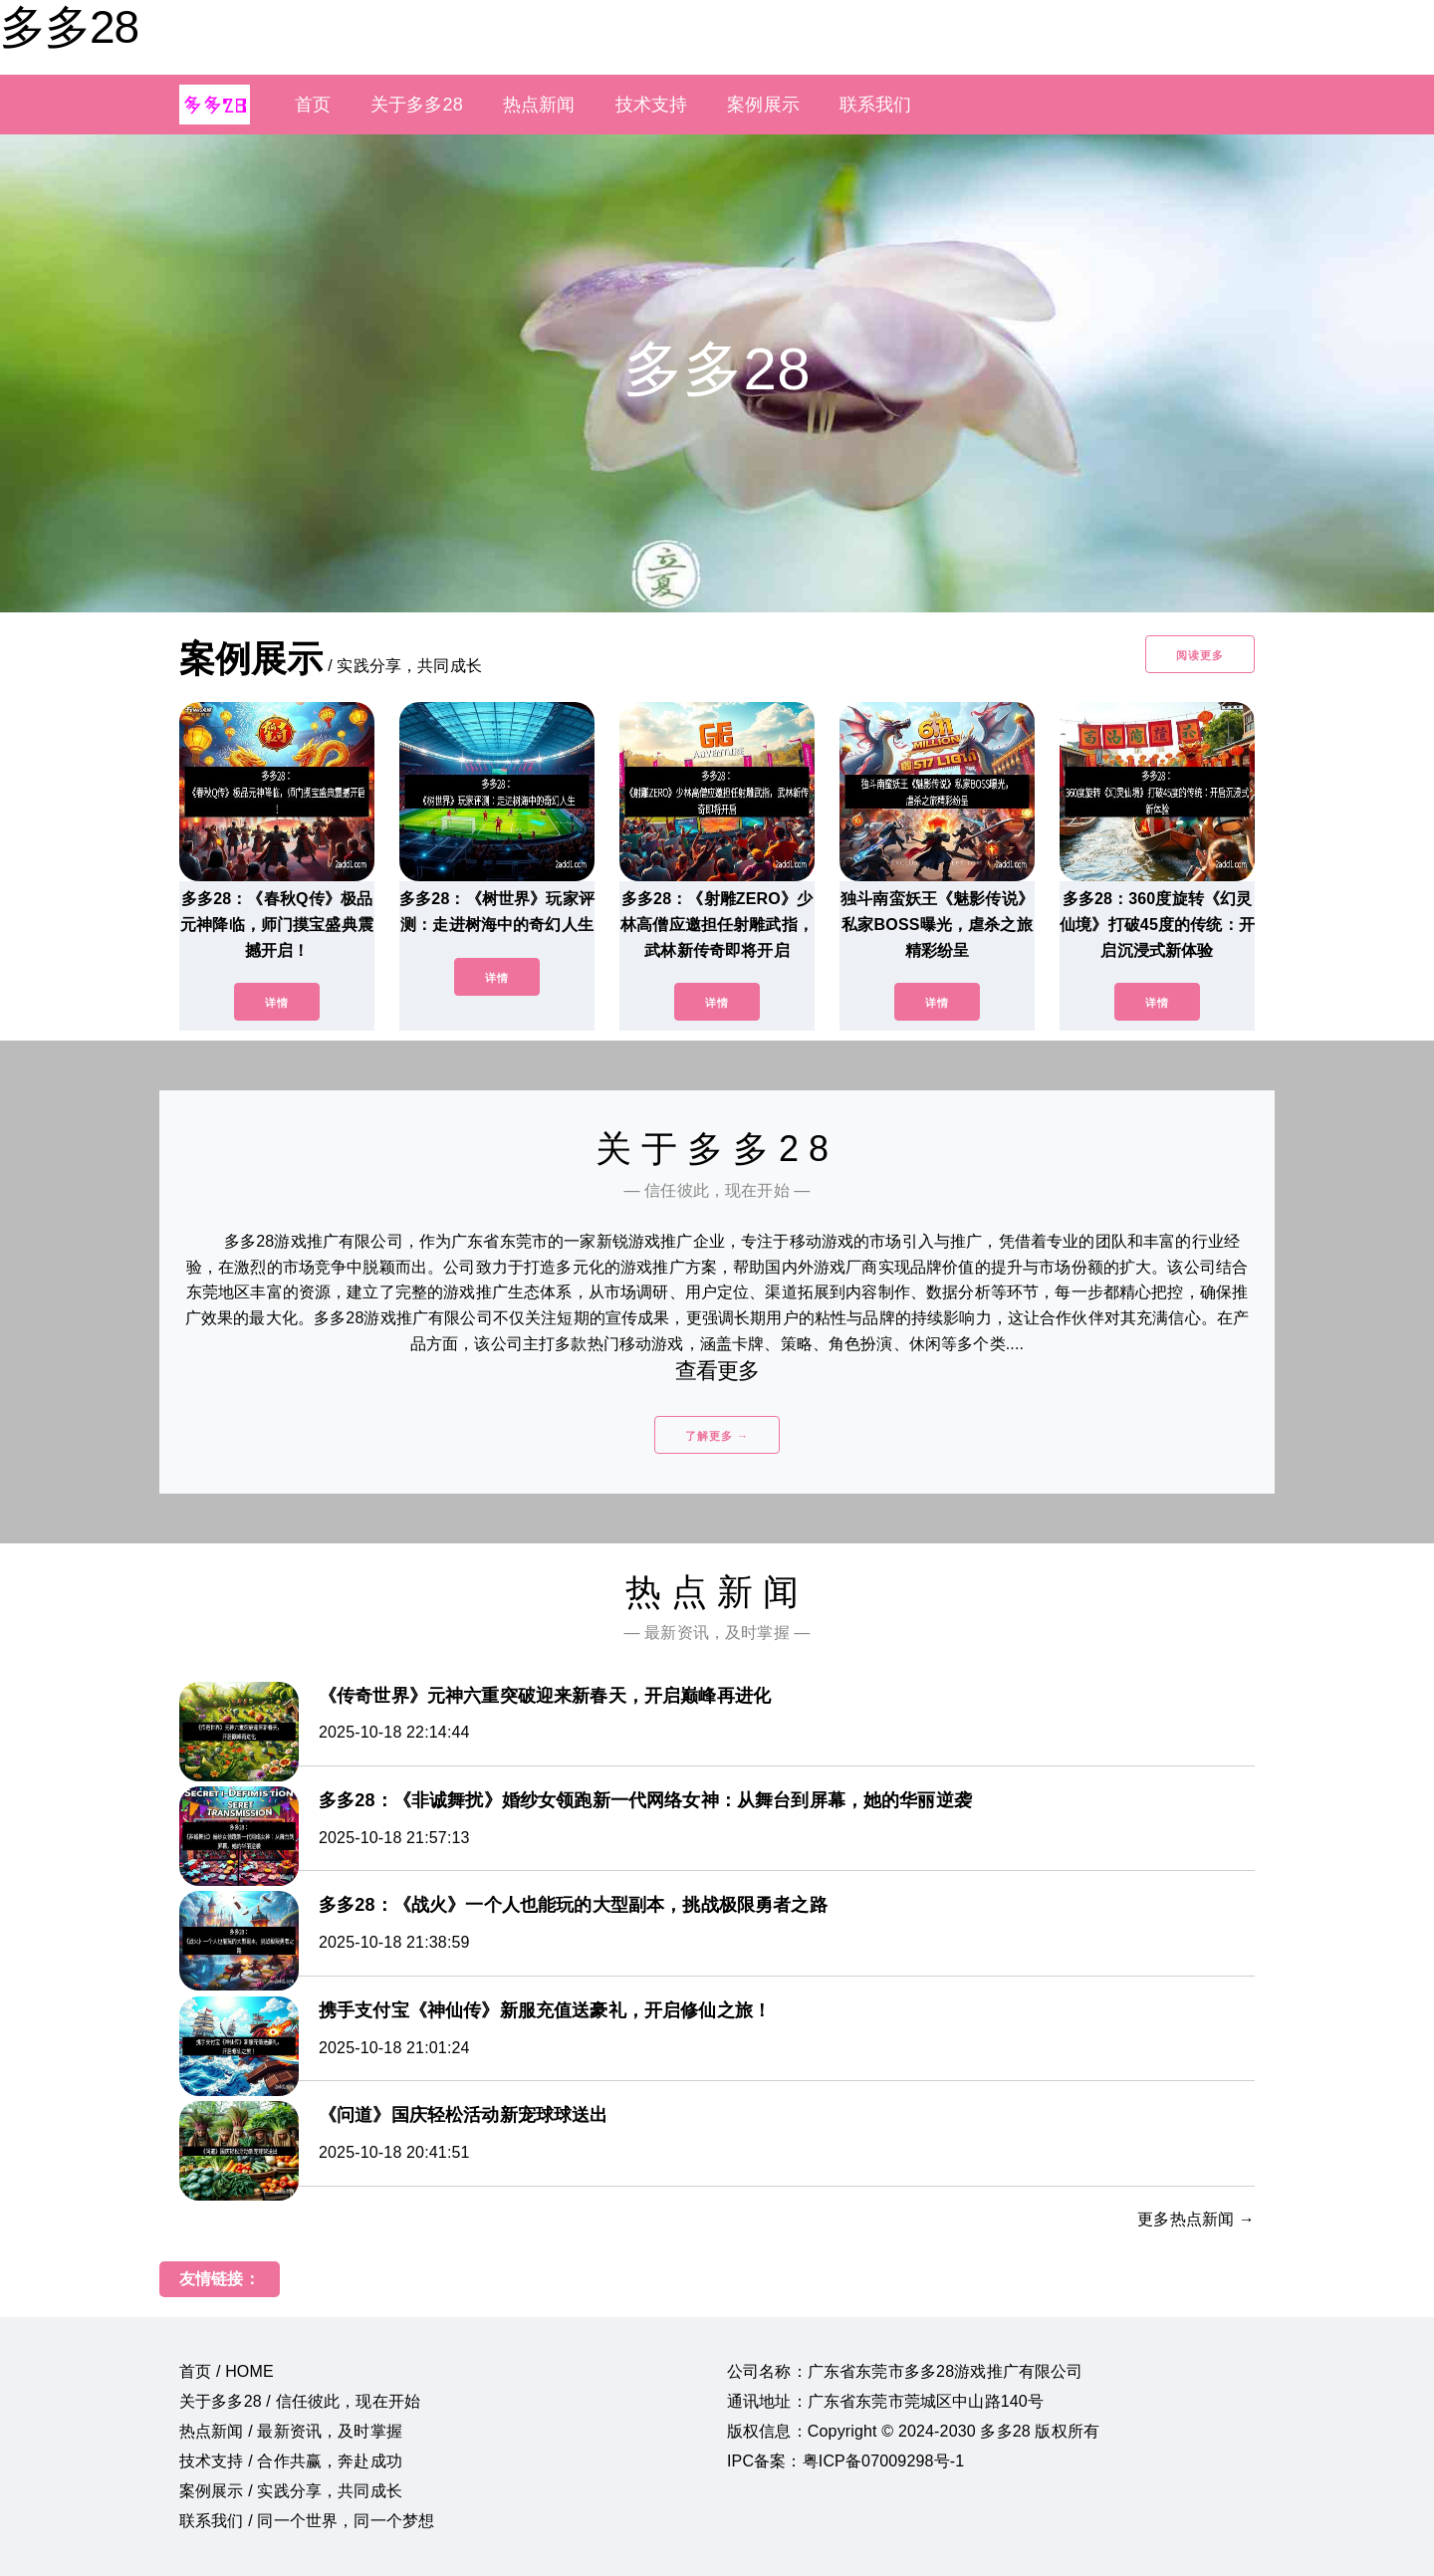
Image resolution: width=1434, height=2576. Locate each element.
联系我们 (875, 105)
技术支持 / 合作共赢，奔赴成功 (290, 2461)
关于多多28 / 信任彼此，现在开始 (299, 2401)
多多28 (69, 27)
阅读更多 (1200, 655)
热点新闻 (539, 105)
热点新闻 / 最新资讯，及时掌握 (290, 2431)
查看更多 (717, 1370)
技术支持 (651, 105)
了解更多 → (717, 1436)
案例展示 (763, 105)
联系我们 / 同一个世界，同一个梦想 (306, 2520)
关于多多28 (416, 105)
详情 (277, 1003)
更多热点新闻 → (1196, 2219)
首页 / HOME (226, 2371)
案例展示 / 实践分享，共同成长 (290, 2490)
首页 (313, 105)
